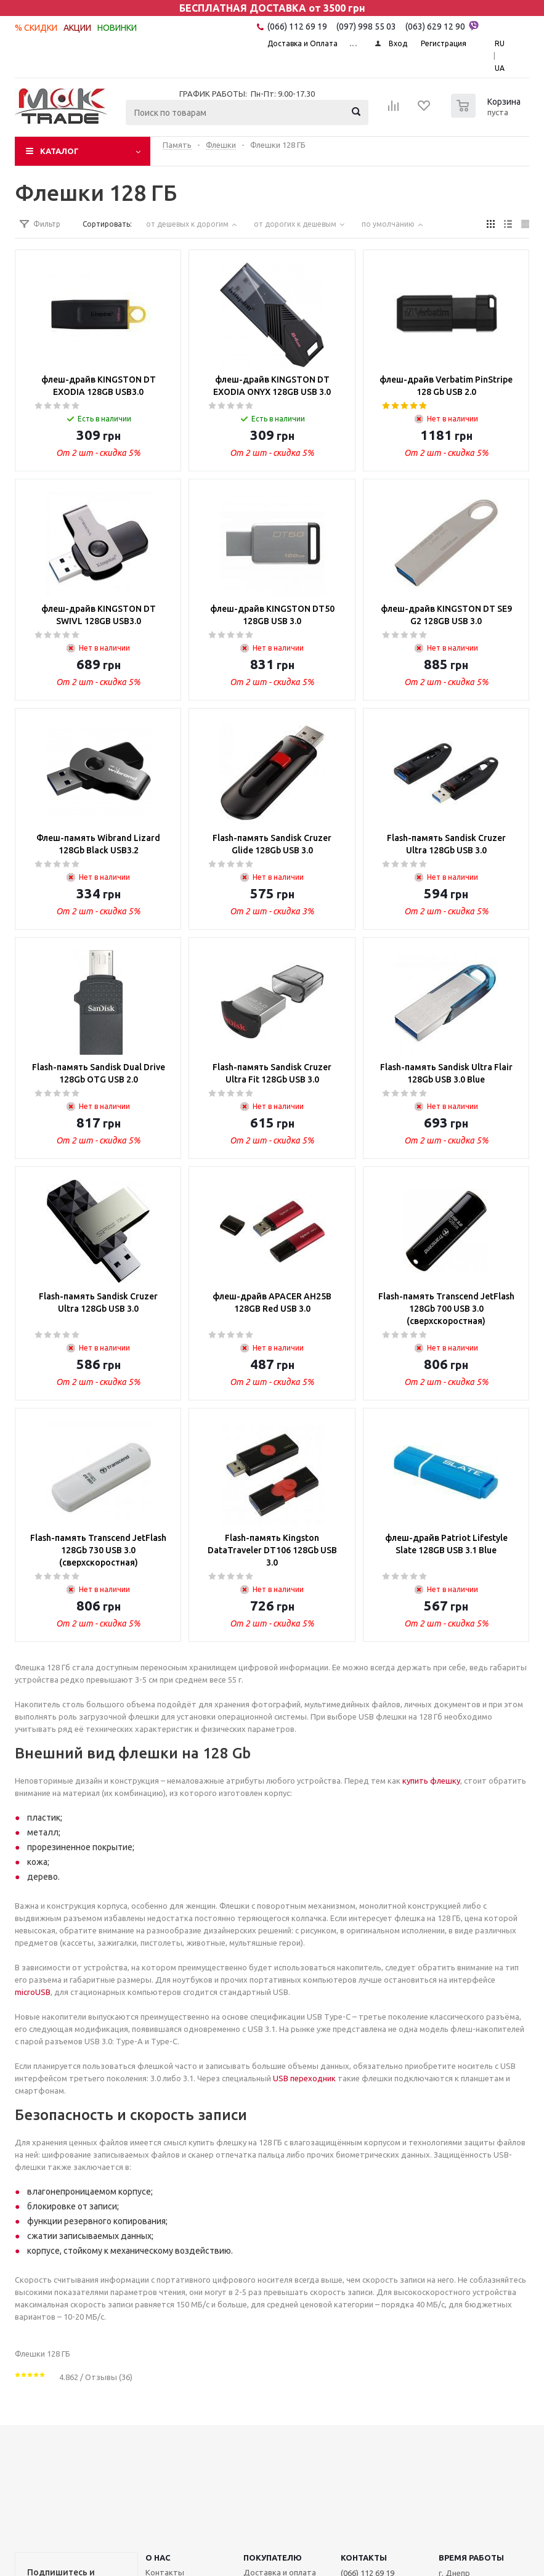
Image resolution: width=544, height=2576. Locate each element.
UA (500, 68)
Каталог (59, 151)
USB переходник (304, 2078)
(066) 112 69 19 (297, 26)
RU (500, 43)
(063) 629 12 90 (442, 26)
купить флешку (431, 1780)
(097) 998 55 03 (366, 26)
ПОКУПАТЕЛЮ (272, 2557)
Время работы (471, 2557)
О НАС (158, 2557)
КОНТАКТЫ (364, 2557)
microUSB (33, 1992)
